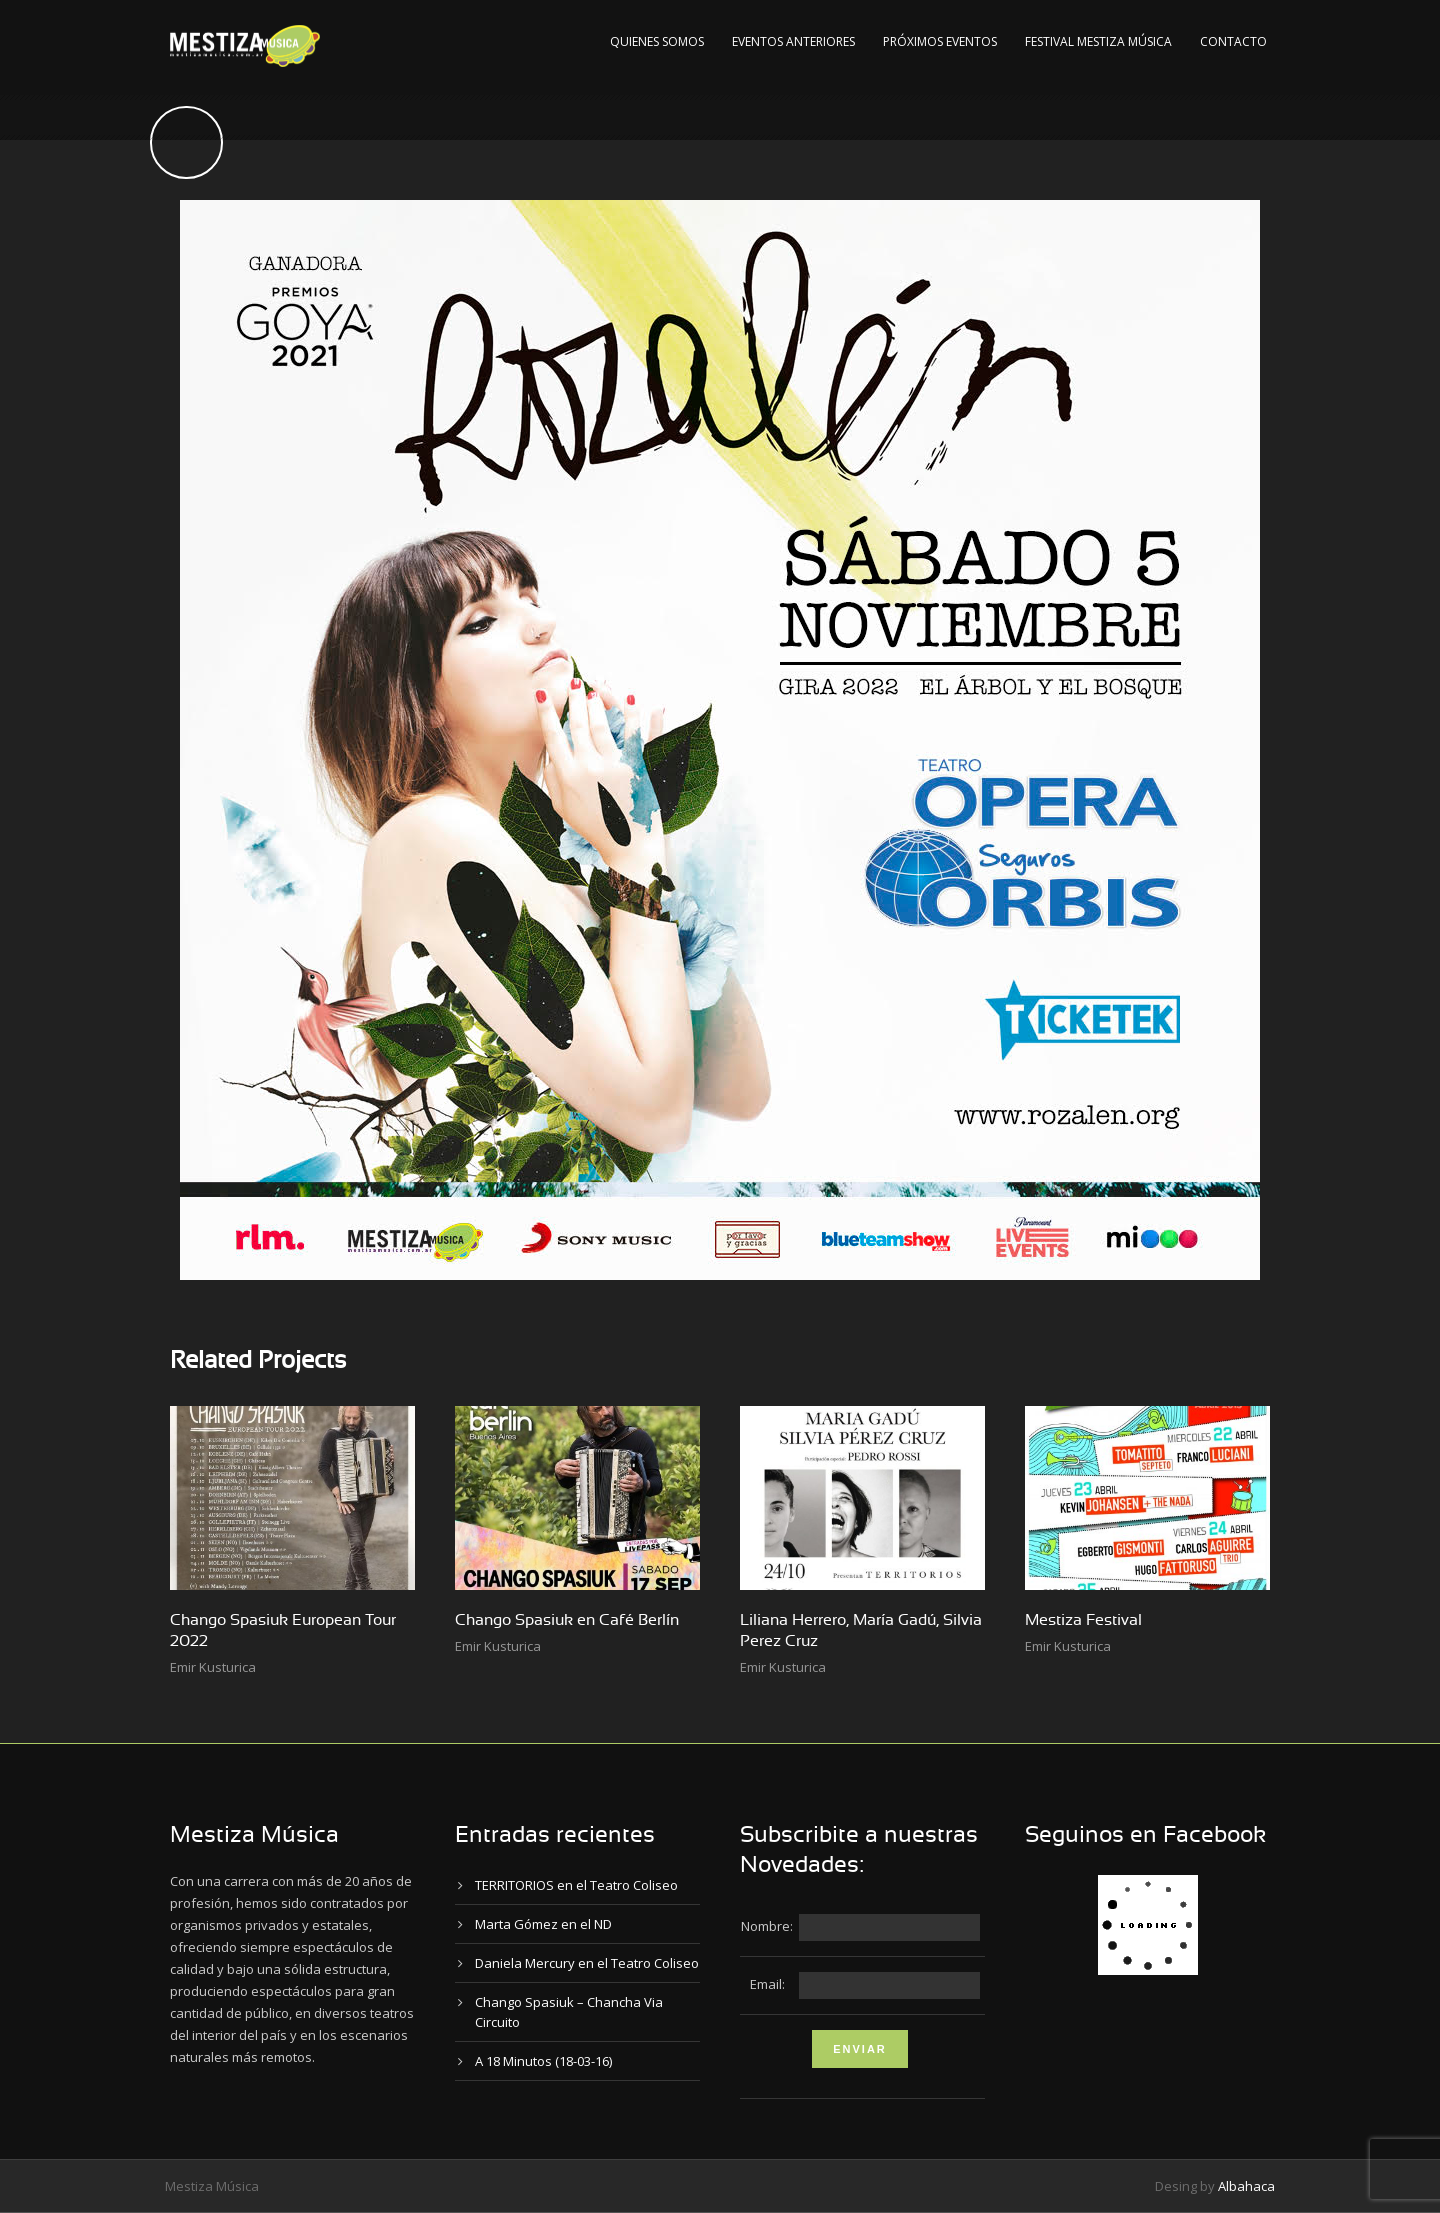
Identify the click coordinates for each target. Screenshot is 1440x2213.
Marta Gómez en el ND (543, 1924)
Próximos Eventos (940, 41)
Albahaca (1246, 2186)
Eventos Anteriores (793, 41)
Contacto (1233, 41)
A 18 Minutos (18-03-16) (543, 2061)
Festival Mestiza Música (1098, 41)
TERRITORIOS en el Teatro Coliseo (576, 1885)
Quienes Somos (657, 41)
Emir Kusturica (213, 1667)
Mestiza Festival (1083, 1620)
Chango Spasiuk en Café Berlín (567, 1620)
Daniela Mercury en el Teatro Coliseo (587, 1963)
